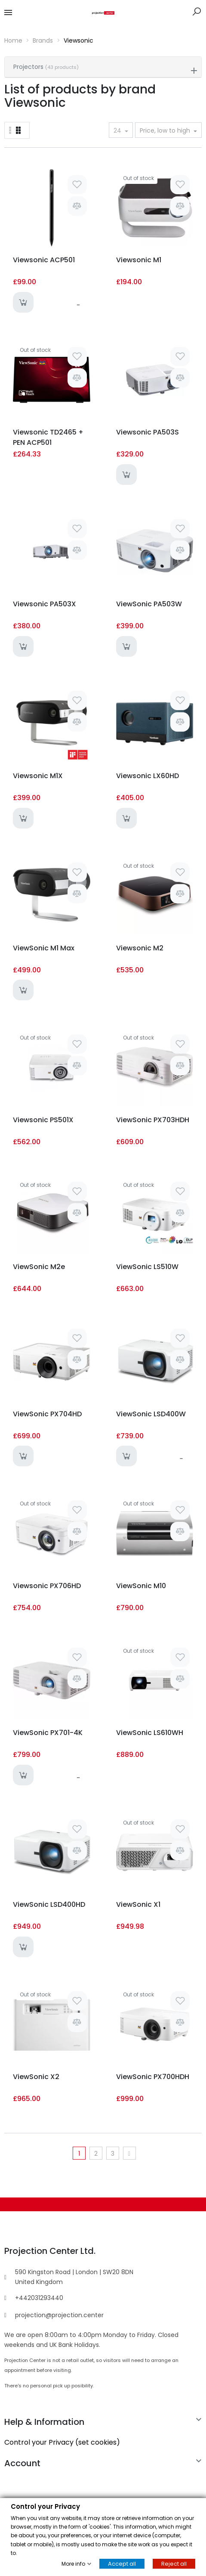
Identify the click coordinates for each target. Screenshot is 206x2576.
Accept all (122, 2564)
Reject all (174, 2564)
